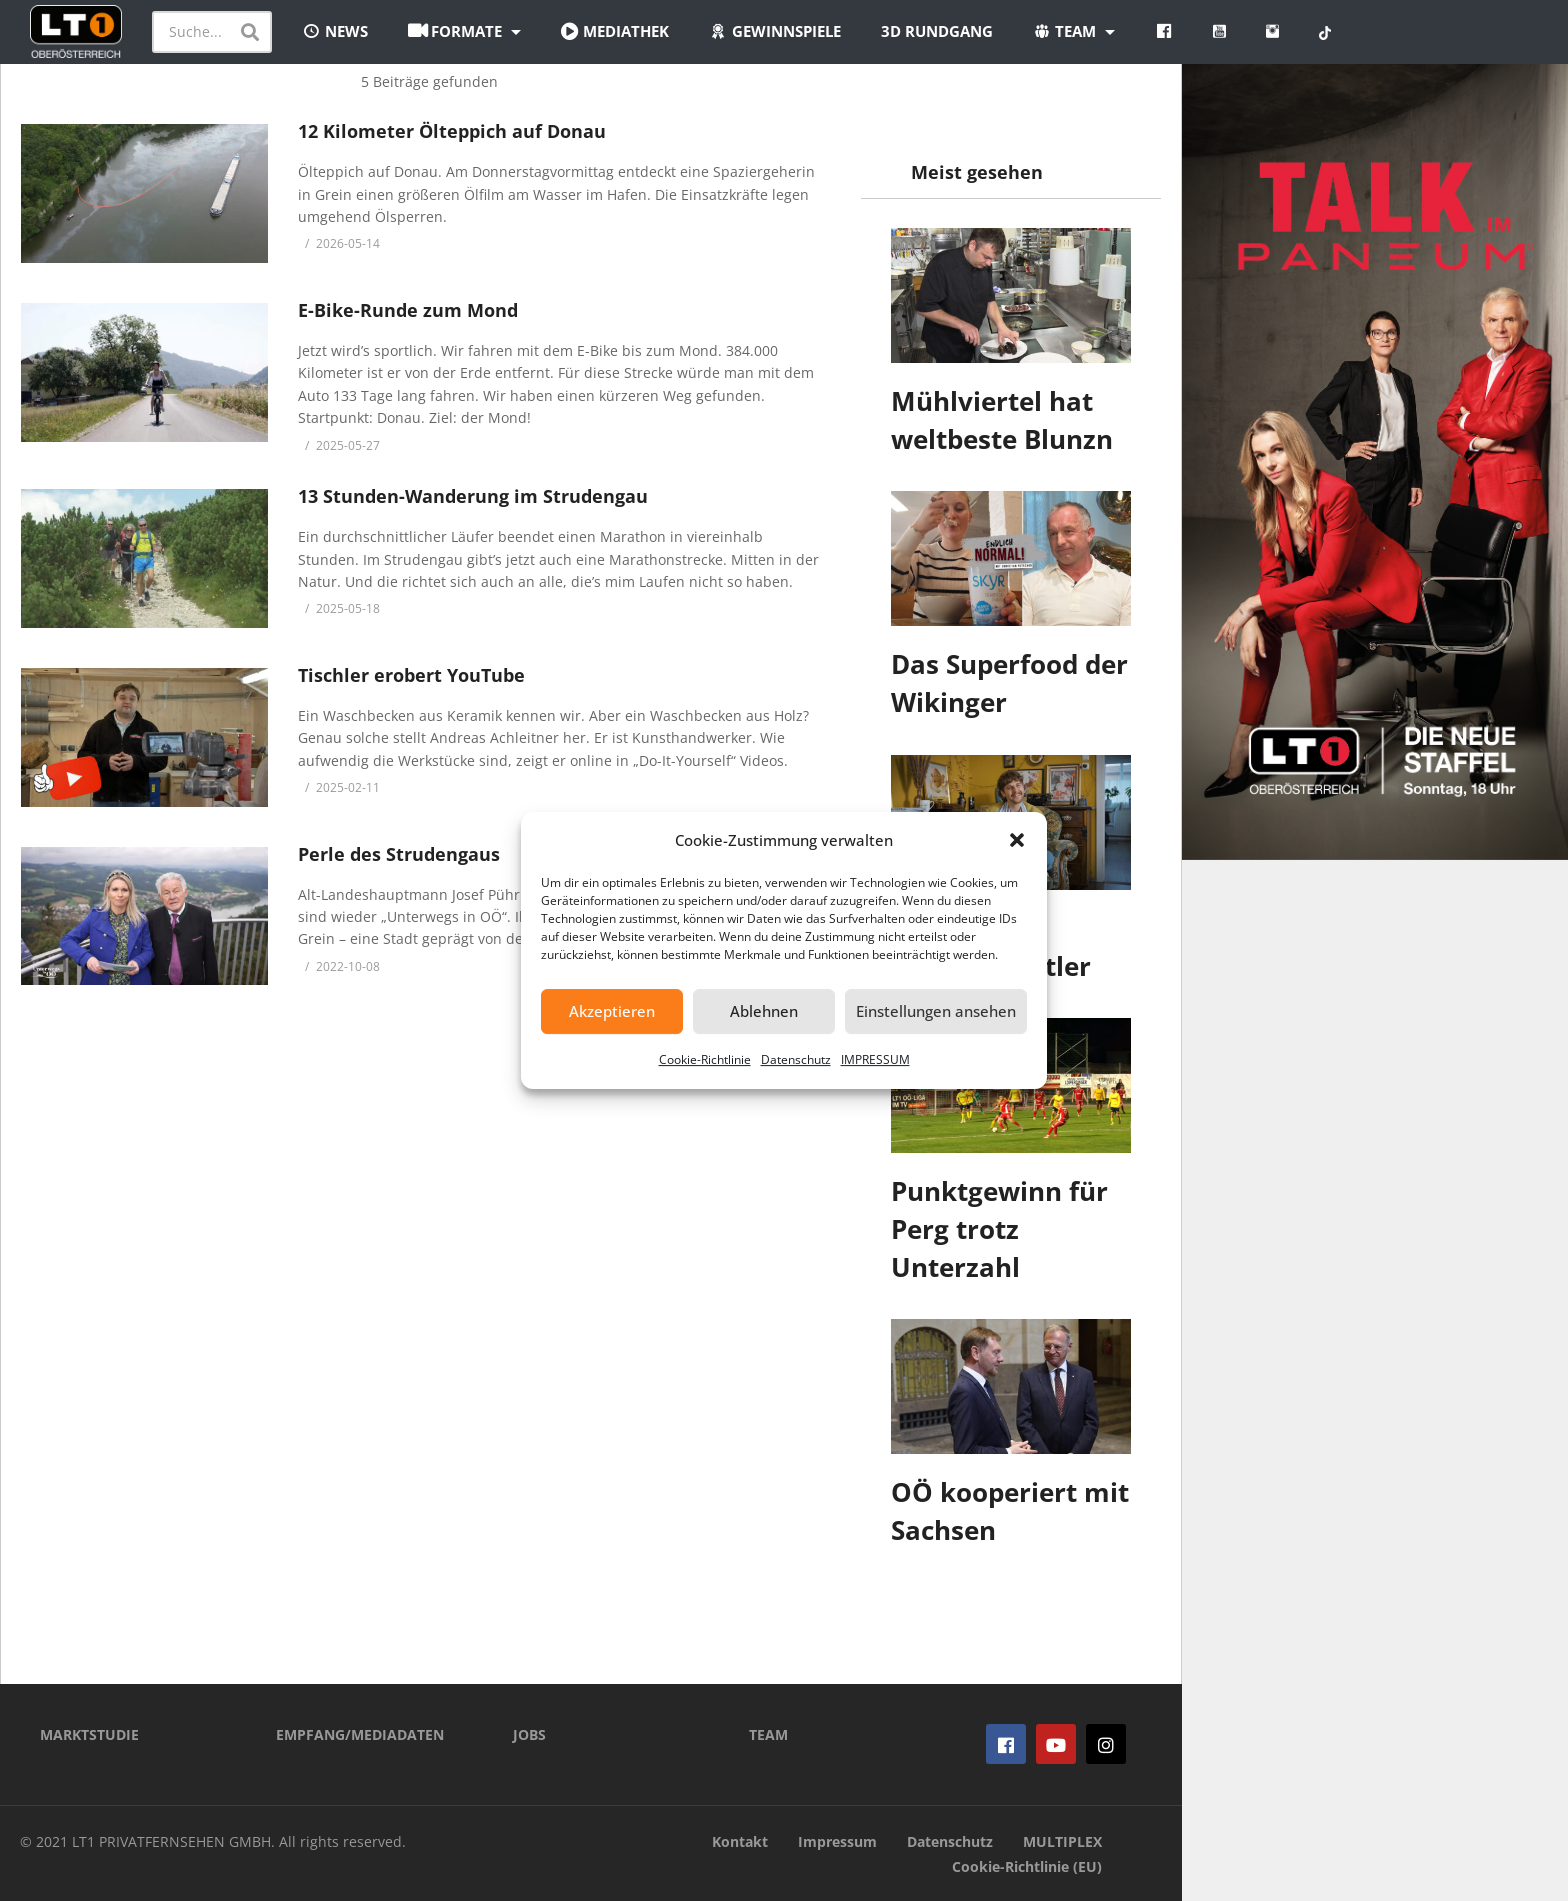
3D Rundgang (937, 31)
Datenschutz (796, 1059)
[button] (1017, 840)
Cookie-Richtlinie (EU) (1027, 1866)
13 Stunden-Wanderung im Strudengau (473, 496)
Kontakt (740, 1841)
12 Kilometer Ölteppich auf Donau (452, 131)
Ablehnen (764, 1011)
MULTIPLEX (1062, 1841)
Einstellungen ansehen (936, 1011)
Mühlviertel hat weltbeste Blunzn (1002, 420)
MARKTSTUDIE (89, 1734)
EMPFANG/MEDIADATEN (360, 1734)
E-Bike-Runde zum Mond (408, 310)
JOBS (529, 1734)
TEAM (768, 1734)
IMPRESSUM (875, 1059)
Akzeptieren (612, 1011)
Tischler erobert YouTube (411, 675)
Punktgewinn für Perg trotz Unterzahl (999, 1228)
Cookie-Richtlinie (705, 1059)
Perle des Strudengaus (399, 854)
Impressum (837, 1841)
